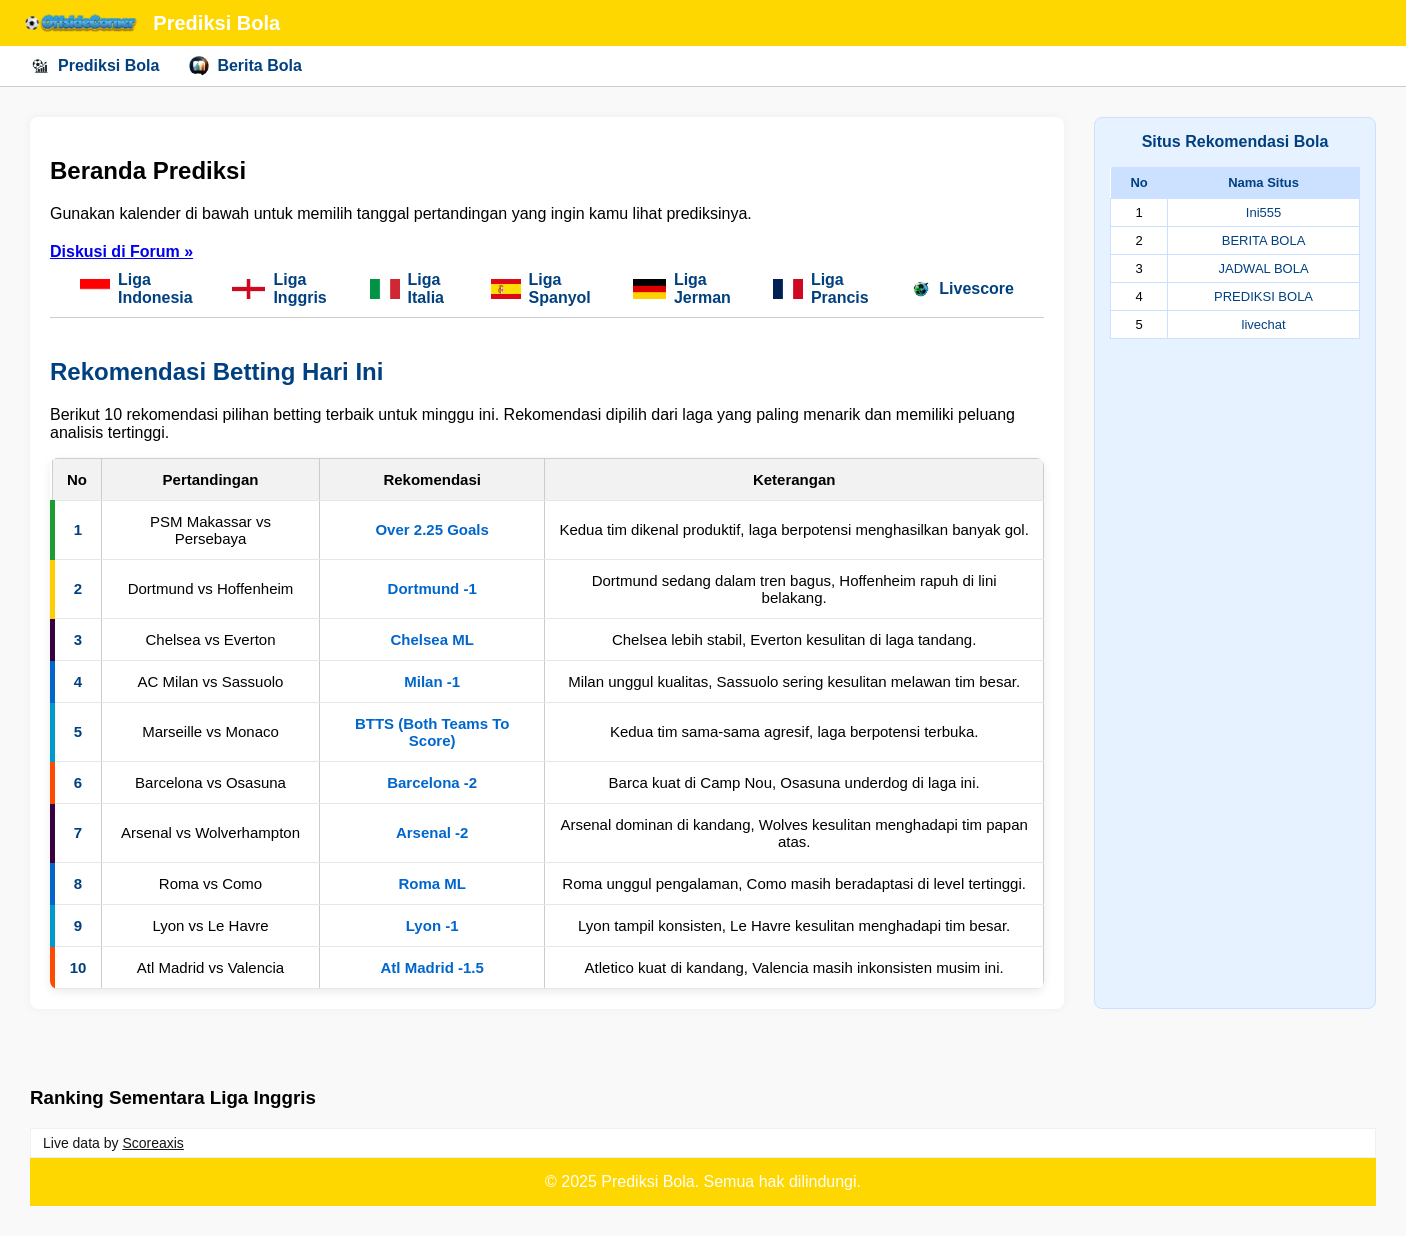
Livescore (962, 289)
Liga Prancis (821, 288)
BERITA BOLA (1264, 240)
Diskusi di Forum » (121, 251)
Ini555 (1263, 212)
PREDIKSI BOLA (1263, 296)
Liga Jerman (682, 288)
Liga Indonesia (136, 288)
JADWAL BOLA (1264, 268)
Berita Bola (245, 66)
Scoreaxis (152, 1143)
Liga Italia (407, 288)
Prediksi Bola (94, 66)
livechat (1264, 324)
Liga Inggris (279, 288)
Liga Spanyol (541, 288)
